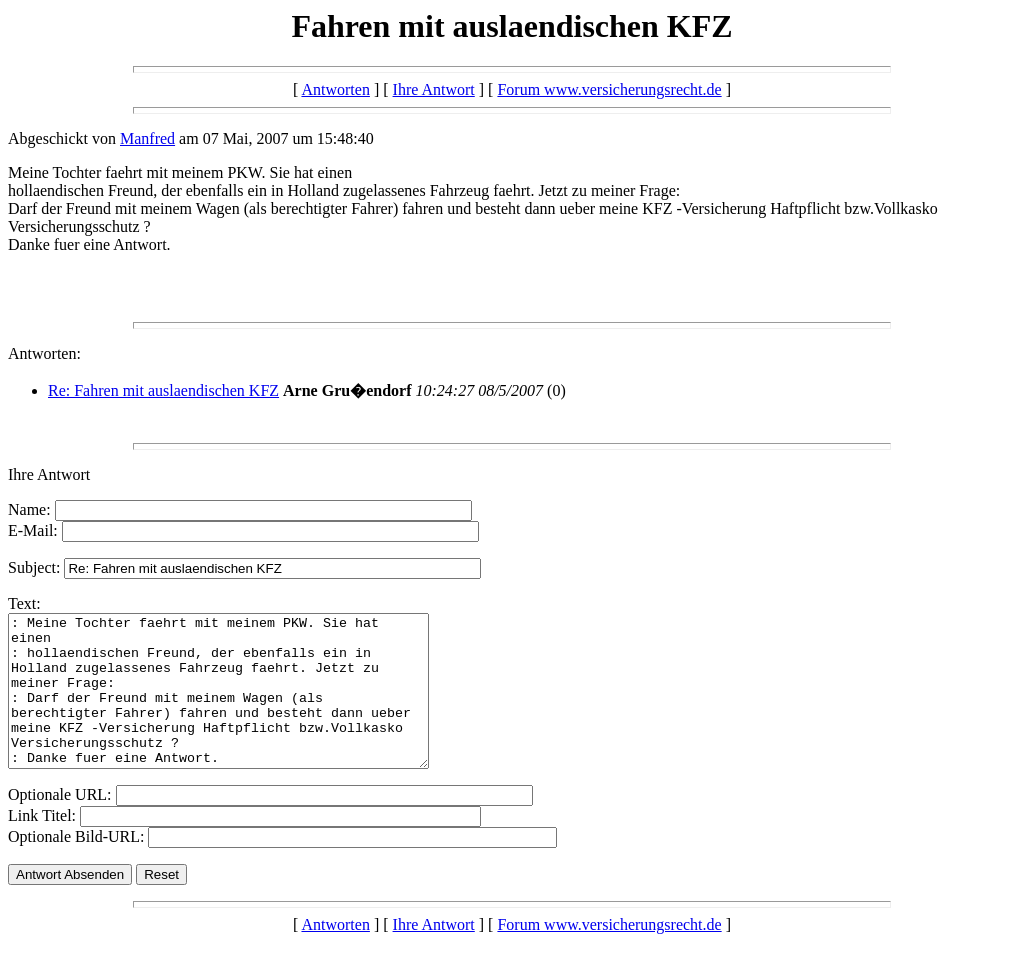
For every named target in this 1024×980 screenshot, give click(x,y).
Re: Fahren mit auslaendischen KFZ (163, 390)
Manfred (147, 138)
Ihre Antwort (434, 89)
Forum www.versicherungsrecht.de (609, 89)
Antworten (335, 89)
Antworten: (44, 353)
